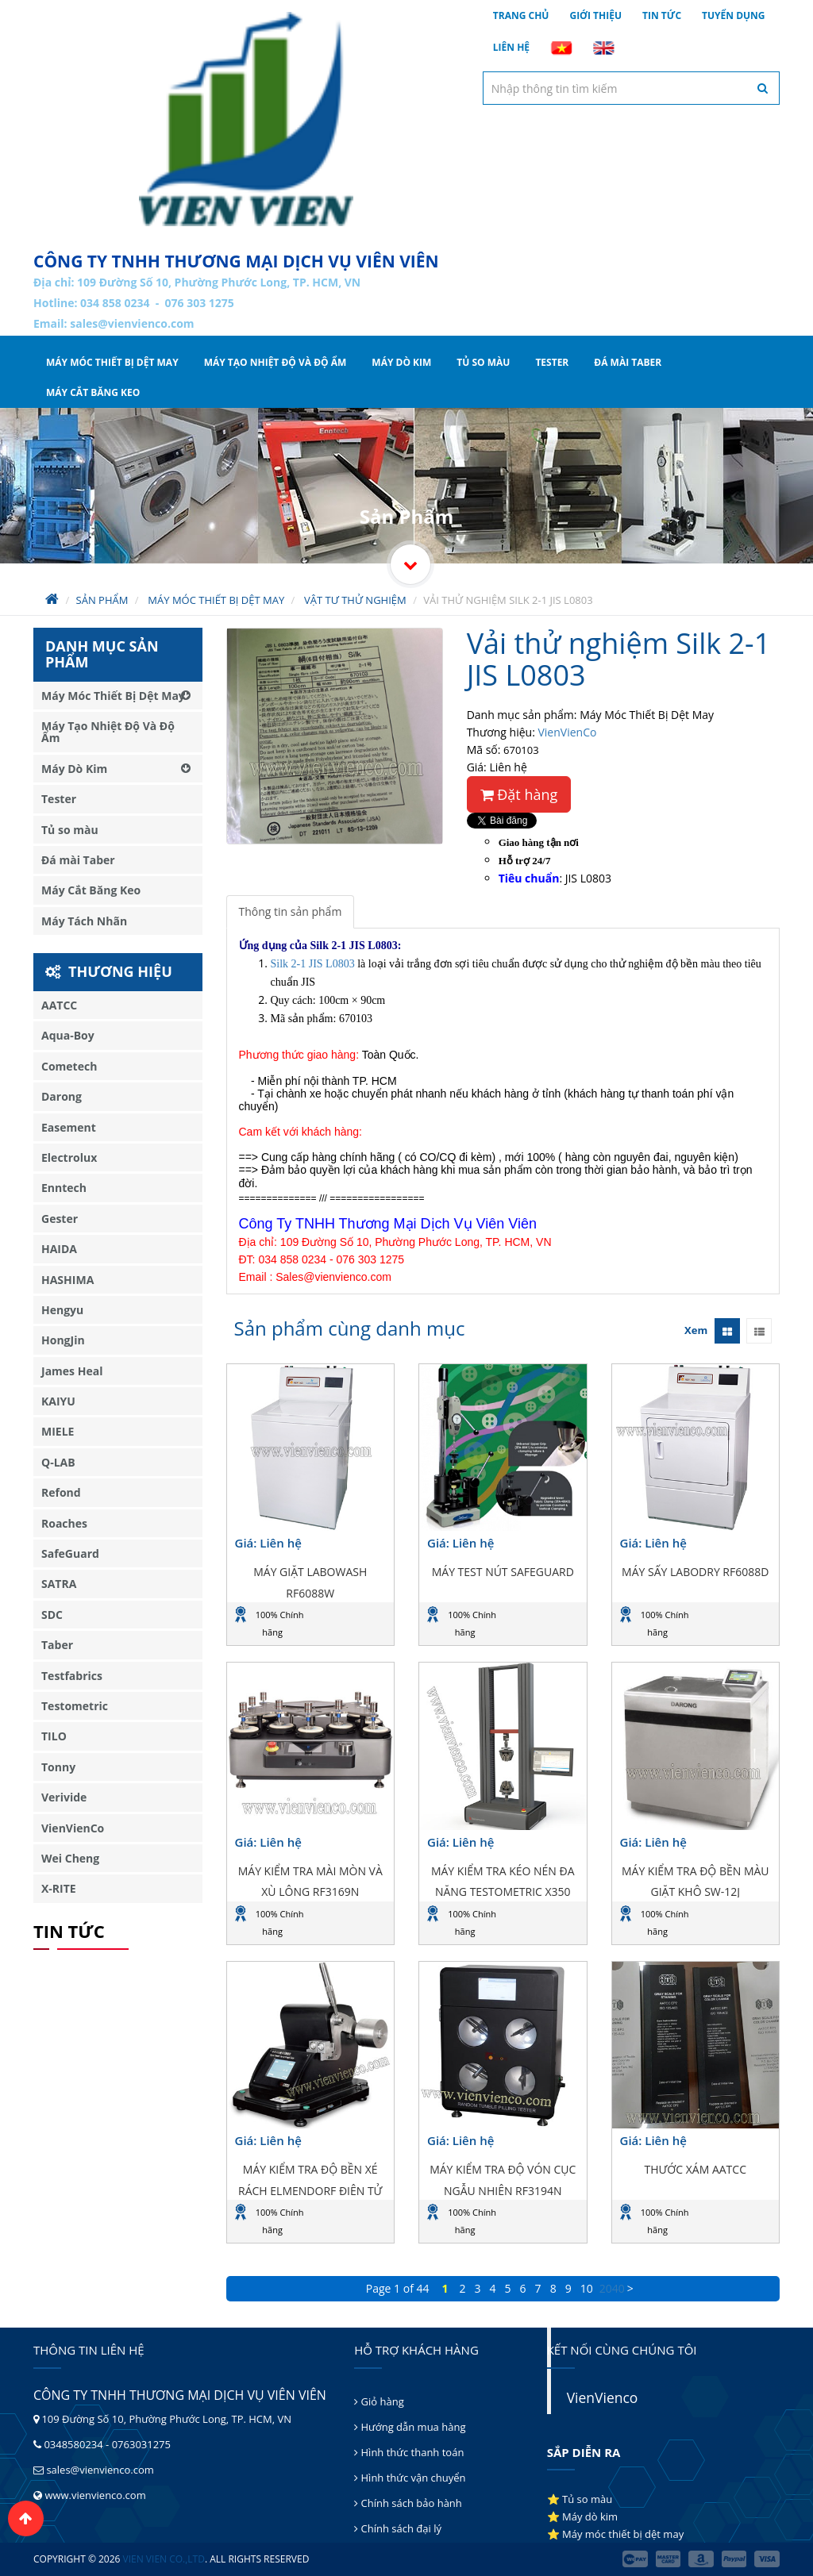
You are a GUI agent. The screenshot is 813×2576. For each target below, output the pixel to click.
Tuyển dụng (733, 15)
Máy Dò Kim (401, 362)
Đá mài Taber (627, 362)
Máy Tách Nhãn (84, 921)
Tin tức (661, 15)
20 (605, 2288)
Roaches (64, 1523)
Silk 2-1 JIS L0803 (313, 964)
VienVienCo (567, 732)
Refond (61, 1492)
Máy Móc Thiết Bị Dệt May (112, 362)
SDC (52, 1614)
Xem (695, 1330)
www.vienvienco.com (94, 2495)
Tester (551, 362)
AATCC (59, 1005)
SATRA (58, 1583)
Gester (59, 1218)
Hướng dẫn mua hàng (409, 2427)
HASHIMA (67, 1279)
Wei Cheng (70, 1858)
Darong (61, 1096)
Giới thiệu (595, 15)
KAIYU (58, 1401)
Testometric (74, 1705)
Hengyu (62, 1309)
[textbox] (631, 88)
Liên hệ (511, 47)
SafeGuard (70, 1553)
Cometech (69, 1066)
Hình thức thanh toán (409, 2452)
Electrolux (69, 1157)
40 (618, 2288)
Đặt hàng (519, 794)
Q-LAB (58, 1462)
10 (586, 2288)
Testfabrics (71, 1675)
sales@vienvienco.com (132, 323)
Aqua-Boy (67, 1035)
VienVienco (602, 2397)
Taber (57, 1644)
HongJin (63, 1340)
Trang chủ (521, 15)
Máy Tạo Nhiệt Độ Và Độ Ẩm (275, 362)
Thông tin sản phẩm (290, 911)
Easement (68, 1127)
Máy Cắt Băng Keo (93, 392)
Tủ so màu (483, 362)
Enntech (64, 1187)
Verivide (64, 1797)
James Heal (71, 1370)
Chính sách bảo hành (408, 2503)
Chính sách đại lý (397, 2528)
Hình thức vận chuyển (409, 2477)
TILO (54, 1736)
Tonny (58, 1766)
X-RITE (58, 1888)
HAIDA (59, 1248)
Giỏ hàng (379, 2401)
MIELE (57, 1431)
